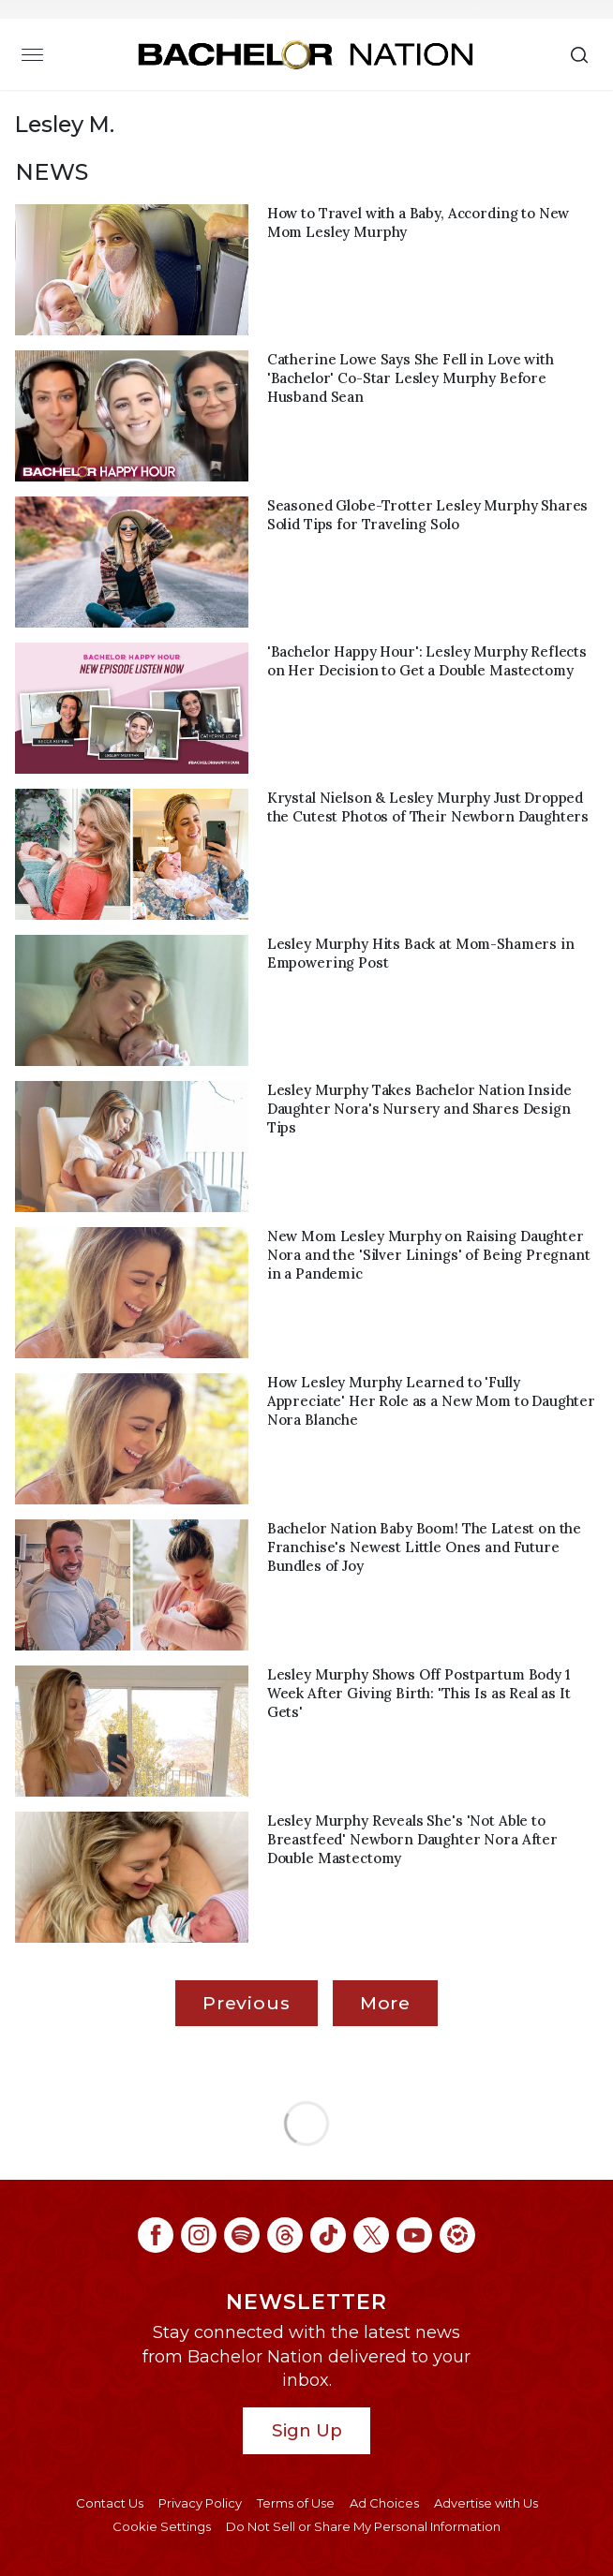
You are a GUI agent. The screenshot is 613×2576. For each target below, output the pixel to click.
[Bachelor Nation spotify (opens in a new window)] (241, 2235)
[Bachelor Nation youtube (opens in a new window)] (414, 2235)
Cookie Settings (161, 2526)
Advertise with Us (486, 2502)
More (385, 2002)
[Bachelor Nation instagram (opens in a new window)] (198, 2235)
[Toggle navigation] (32, 54)
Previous (246, 2002)
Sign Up (307, 2430)
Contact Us (109, 2502)
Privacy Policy (200, 2502)
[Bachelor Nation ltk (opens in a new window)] (457, 2235)
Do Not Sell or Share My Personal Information (363, 2526)
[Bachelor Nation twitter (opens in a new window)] (371, 2235)
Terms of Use (296, 2502)
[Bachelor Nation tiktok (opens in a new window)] (328, 2235)
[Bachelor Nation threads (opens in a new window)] (284, 2235)
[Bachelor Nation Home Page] (305, 54)
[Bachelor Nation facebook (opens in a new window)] (155, 2235)
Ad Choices (384, 2502)
